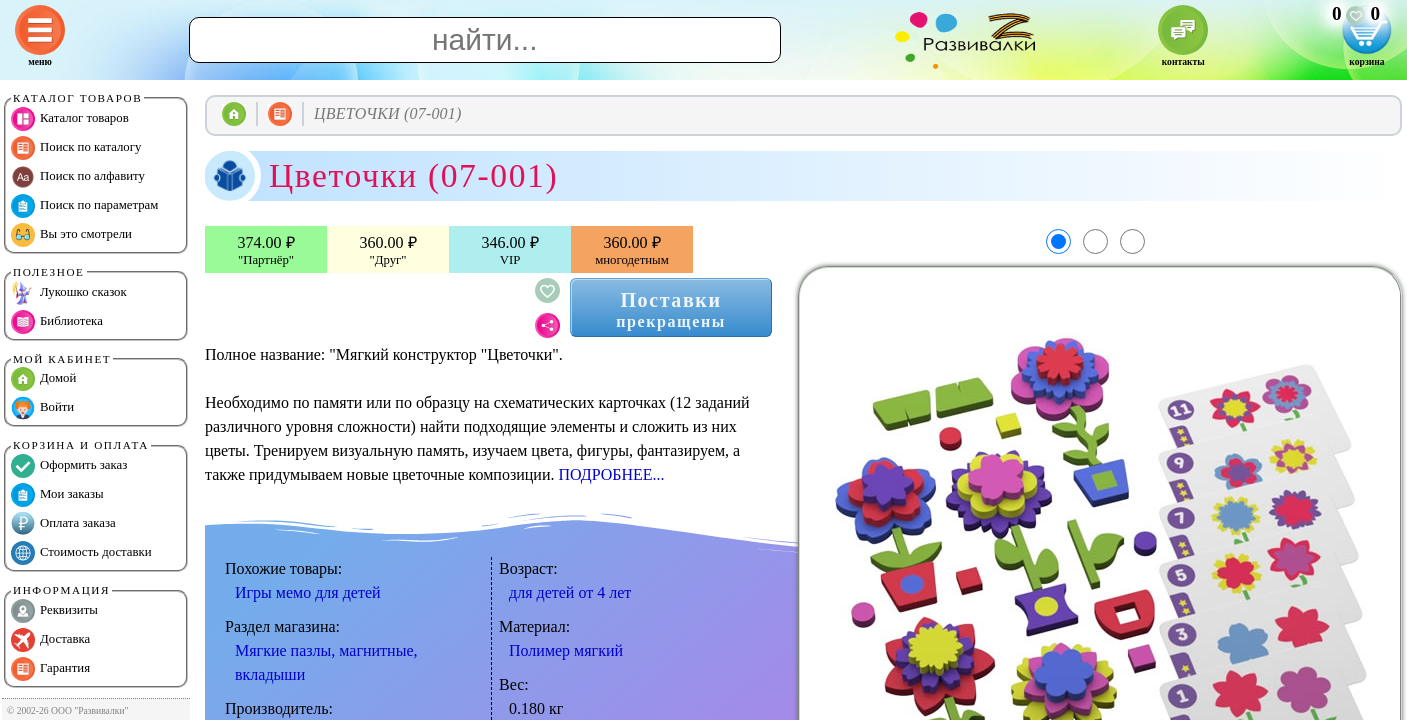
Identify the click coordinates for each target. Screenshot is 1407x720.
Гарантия (50, 669)
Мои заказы (57, 495)
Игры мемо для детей (308, 592)
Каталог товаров (70, 119)
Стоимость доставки (81, 553)
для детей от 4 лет (570, 592)
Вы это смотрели (71, 235)
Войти (42, 408)
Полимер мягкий (566, 650)
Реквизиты (54, 611)
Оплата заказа (63, 524)
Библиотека (57, 322)
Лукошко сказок (69, 293)
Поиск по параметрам (84, 206)
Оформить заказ (69, 466)
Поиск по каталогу (76, 148)
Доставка (50, 640)
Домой (43, 379)
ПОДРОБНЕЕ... (611, 474)
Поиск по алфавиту (78, 177)
